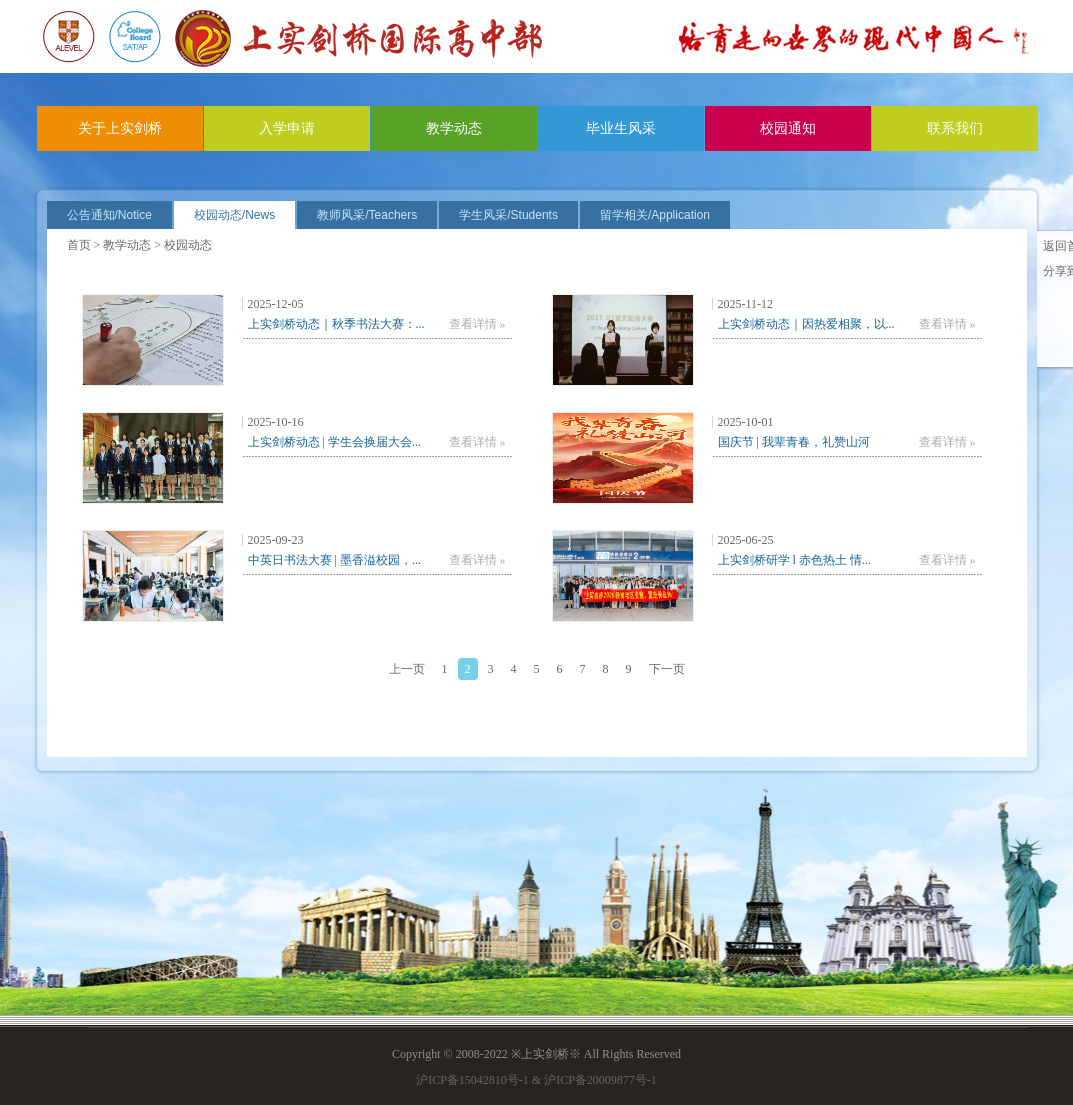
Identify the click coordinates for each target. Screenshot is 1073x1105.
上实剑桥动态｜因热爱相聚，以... (806, 324)
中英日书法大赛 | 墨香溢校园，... (334, 560)
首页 (79, 245)
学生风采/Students (508, 215)
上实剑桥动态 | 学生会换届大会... (334, 442)
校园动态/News (234, 215)
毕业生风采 (621, 128)
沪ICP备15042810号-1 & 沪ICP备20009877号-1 (536, 1080)
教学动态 (454, 128)
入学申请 (287, 128)
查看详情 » (477, 324)
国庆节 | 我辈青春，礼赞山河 (794, 442)
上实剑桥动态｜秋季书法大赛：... (336, 324)
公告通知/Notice (109, 215)
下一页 (667, 669)
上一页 (407, 669)
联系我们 (955, 128)
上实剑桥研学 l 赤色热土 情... (794, 560)
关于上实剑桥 (120, 128)
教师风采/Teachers (367, 215)
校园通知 (788, 128)
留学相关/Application (655, 215)
